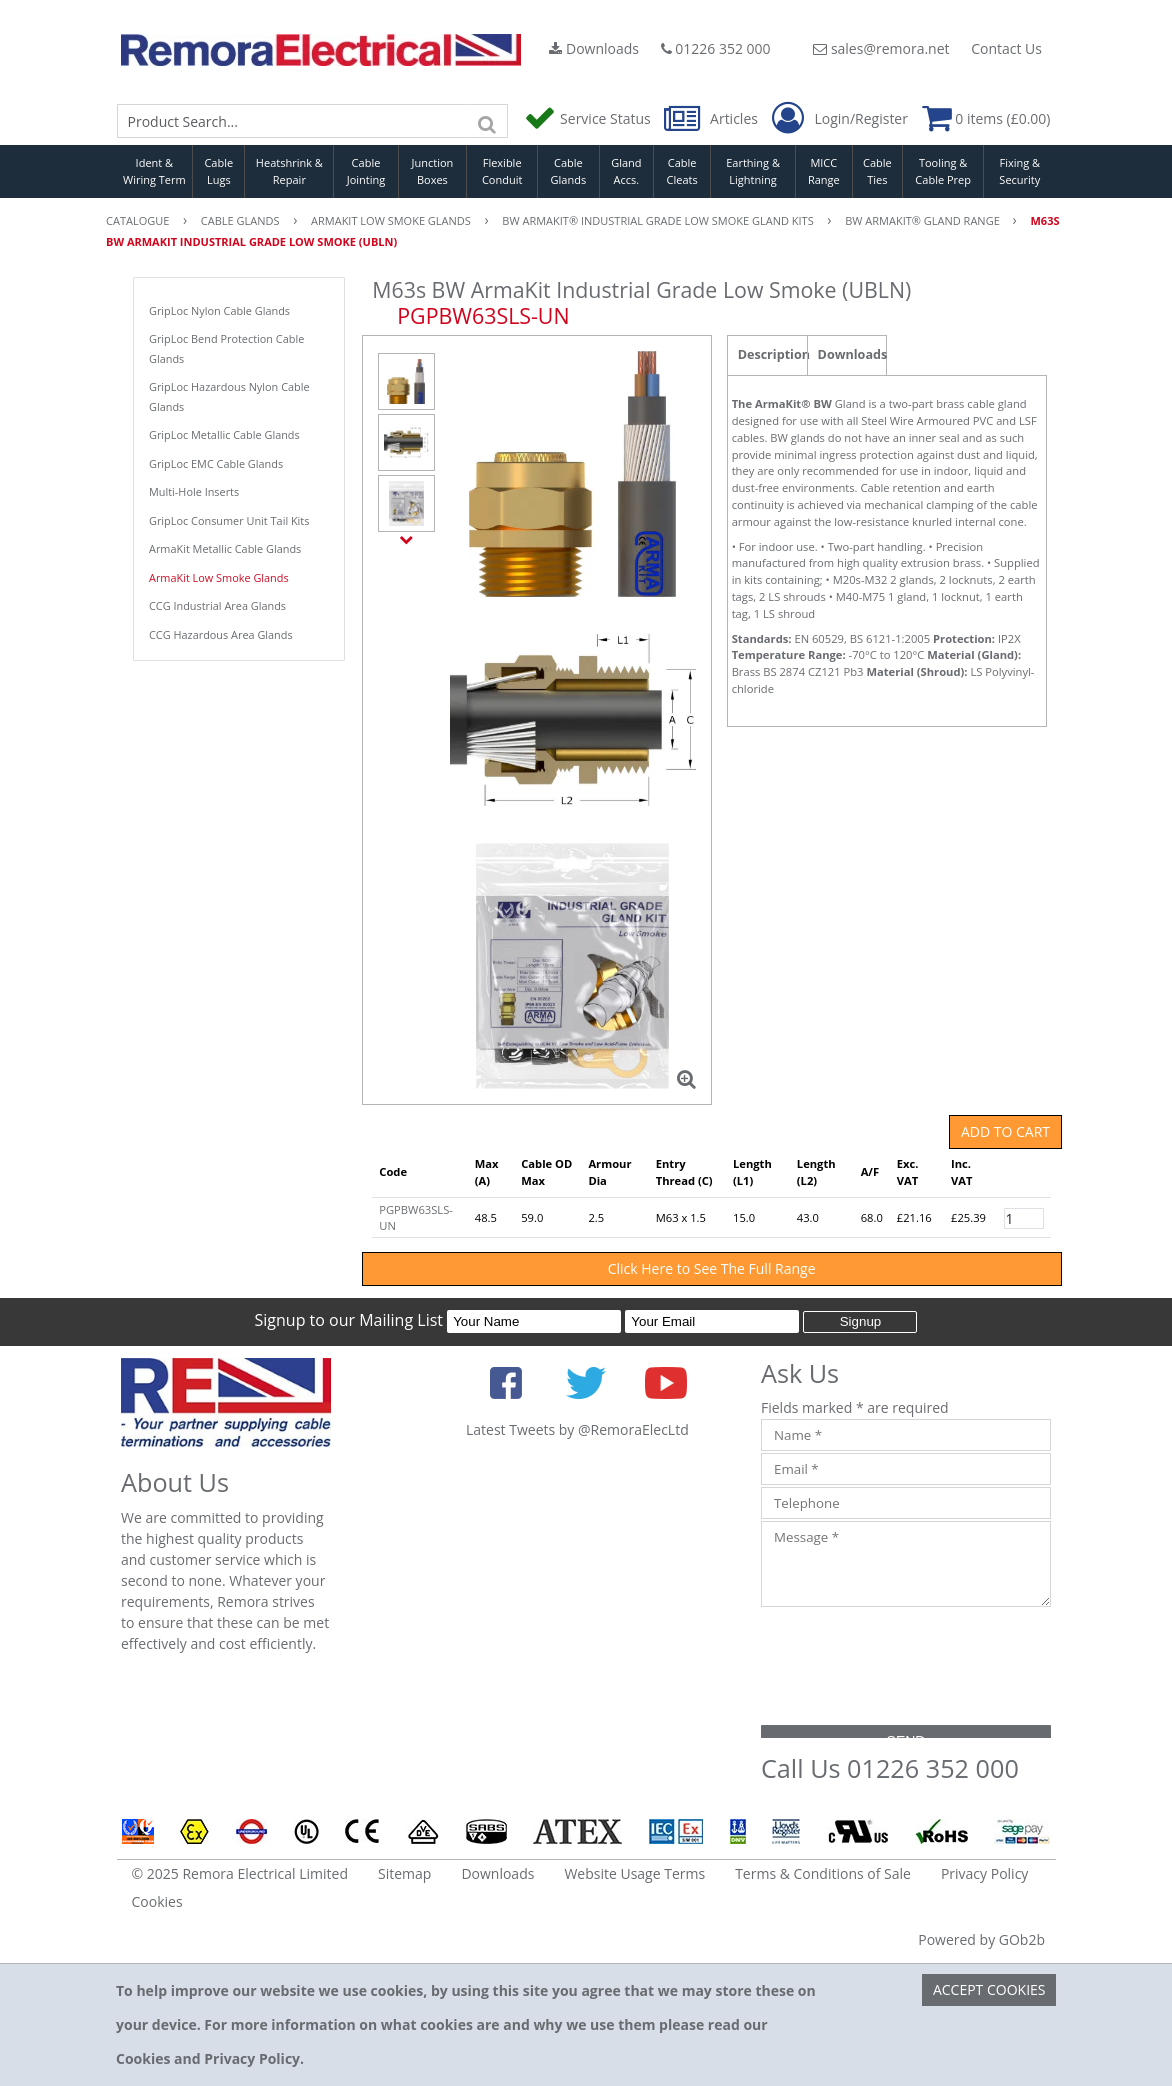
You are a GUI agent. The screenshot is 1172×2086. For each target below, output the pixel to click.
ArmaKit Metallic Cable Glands (225, 548)
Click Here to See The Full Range (712, 1268)
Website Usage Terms (634, 1873)
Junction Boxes (433, 171)
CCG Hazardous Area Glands (221, 634)
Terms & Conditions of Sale (823, 1873)
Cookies (157, 1901)
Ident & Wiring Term (154, 171)
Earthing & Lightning (753, 171)
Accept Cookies (989, 1989)
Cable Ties (877, 171)
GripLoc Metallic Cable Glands (224, 434)
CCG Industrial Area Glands (217, 605)
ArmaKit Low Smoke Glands (219, 577)
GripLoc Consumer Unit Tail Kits (229, 520)
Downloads (594, 48)
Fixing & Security (1019, 171)
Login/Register (840, 119)
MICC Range (824, 171)
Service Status (589, 118)
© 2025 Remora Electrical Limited (240, 1873)
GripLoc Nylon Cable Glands (219, 310)
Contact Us (1006, 48)
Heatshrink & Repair (289, 171)
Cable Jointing (366, 171)
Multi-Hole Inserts (194, 491)
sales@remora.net (881, 48)
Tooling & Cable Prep (943, 171)
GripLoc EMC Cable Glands (216, 463)
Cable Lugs (218, 171)
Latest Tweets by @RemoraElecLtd (577, 1429)
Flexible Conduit (502, 171)
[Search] (488, 121)
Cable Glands (569, 171)
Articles (712, 118)
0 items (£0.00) (986, 118)
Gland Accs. (626, 171)
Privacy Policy (984, 1873)
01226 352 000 (716, 48)
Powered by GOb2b (981, 1939)
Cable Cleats (682, 171)
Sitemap (404, 1873)
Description (772, 354)
